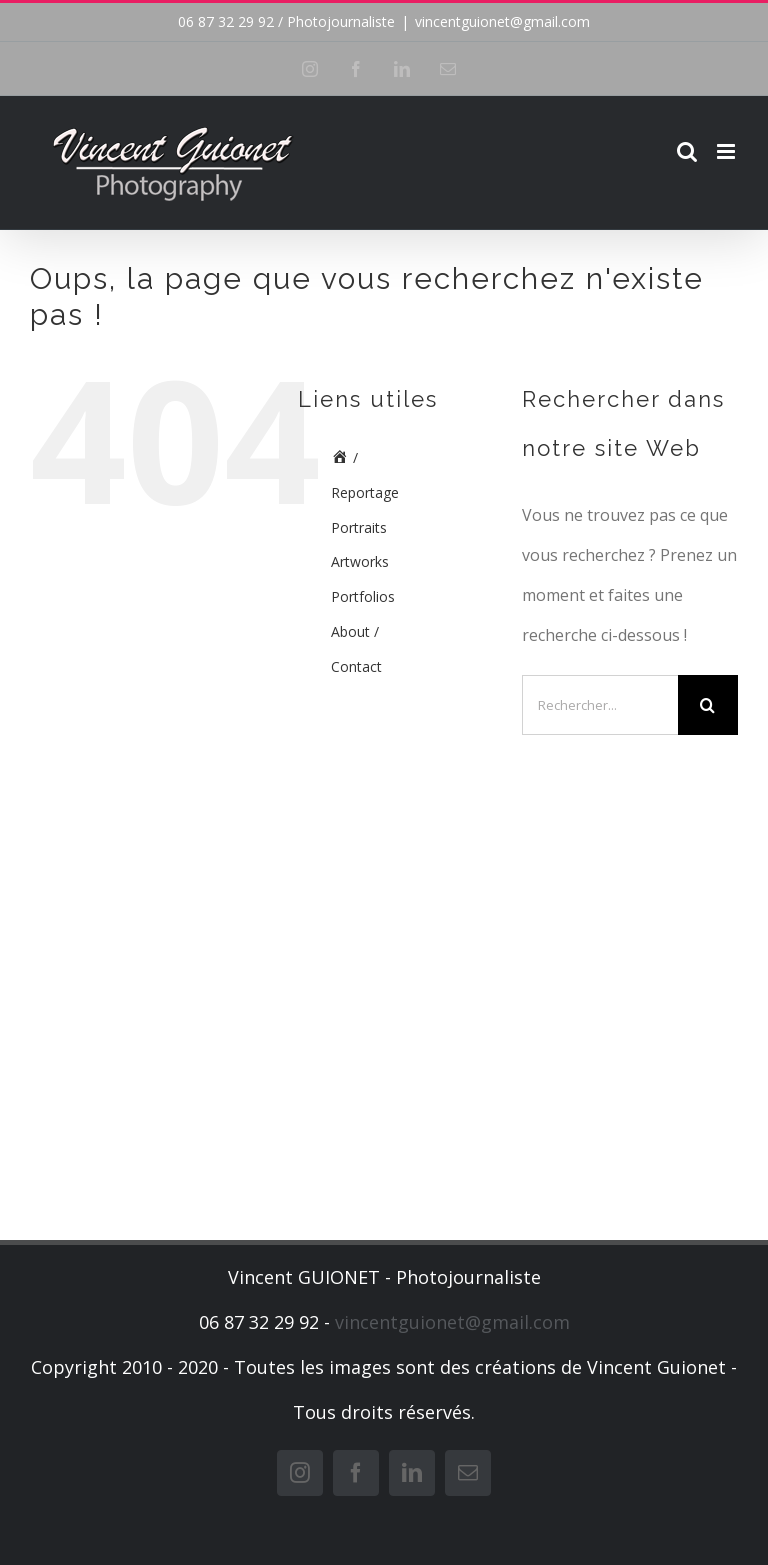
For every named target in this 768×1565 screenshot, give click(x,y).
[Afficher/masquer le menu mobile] (727, 151)
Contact (356, 666)
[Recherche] (708, 705)
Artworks (360, 561)
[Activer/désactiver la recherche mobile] (687, 151)
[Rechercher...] (600, 705)
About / (355, 631)
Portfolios (363, 596)
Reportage (365, 492)
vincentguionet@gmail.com (502, 21)
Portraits (359, 527)
